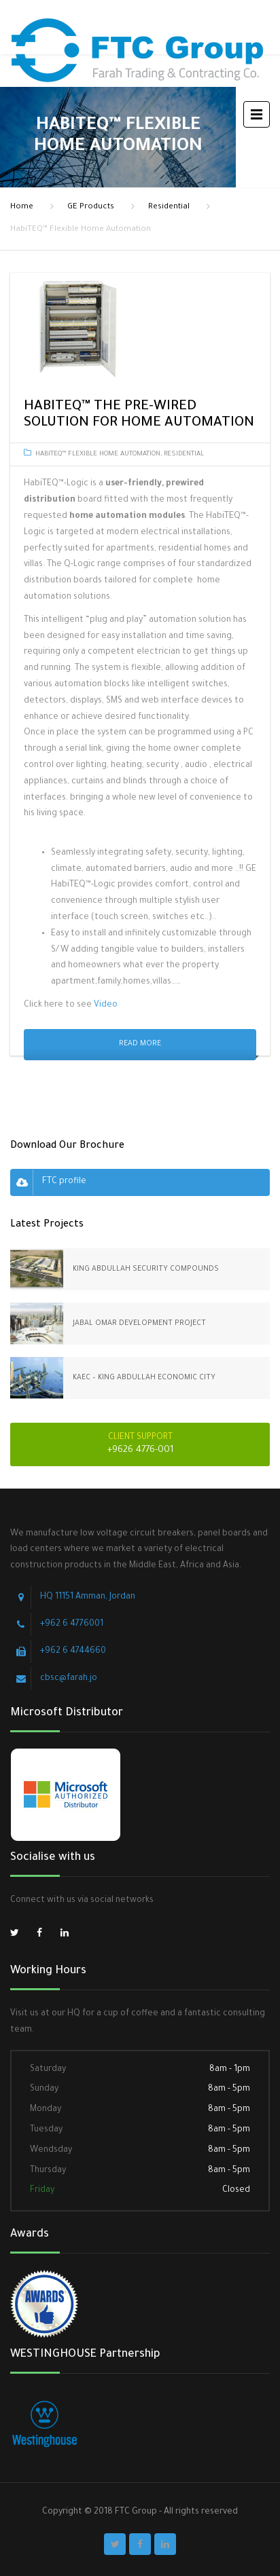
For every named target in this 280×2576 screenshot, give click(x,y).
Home (21, 207)
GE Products (90, 207)
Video (106, 1005)
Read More (140, 1044)
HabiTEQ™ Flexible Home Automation (97, 454)
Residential (169, 207)
